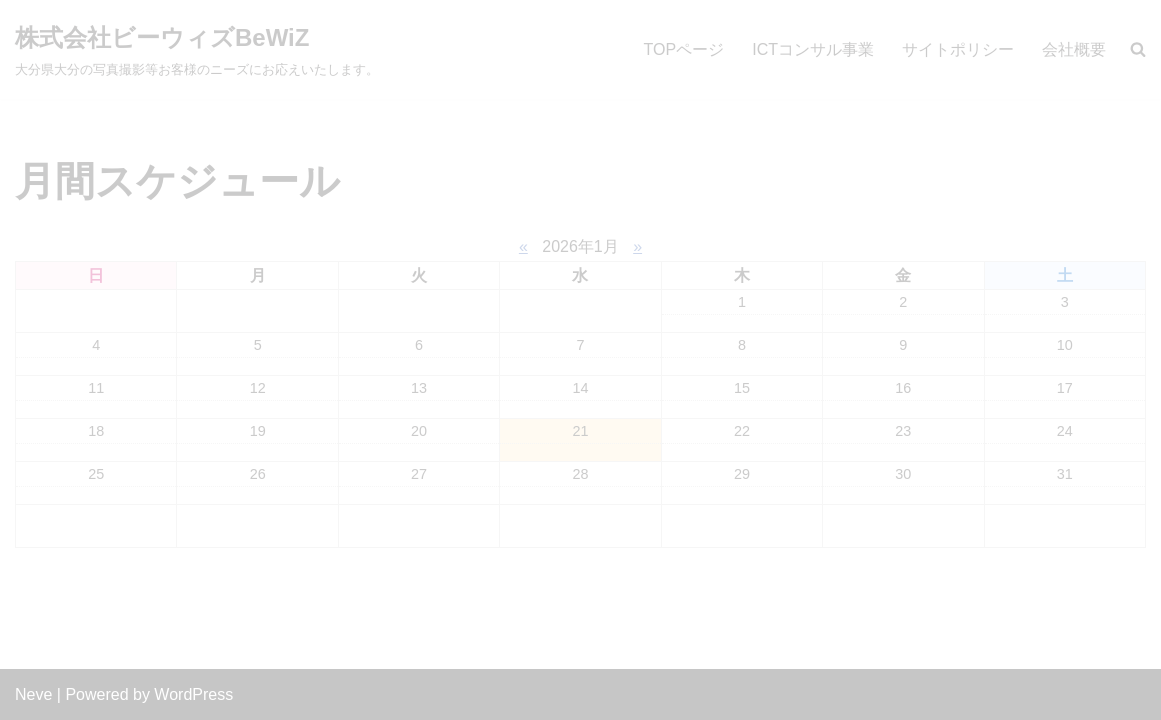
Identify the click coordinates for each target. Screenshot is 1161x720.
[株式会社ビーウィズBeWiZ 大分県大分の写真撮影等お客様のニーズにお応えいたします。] (197, 49)
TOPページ (684, 49)
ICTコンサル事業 (813, 49)
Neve (33, 694)
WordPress (193, 694)
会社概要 (1074, 49)
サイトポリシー (958, 49)
